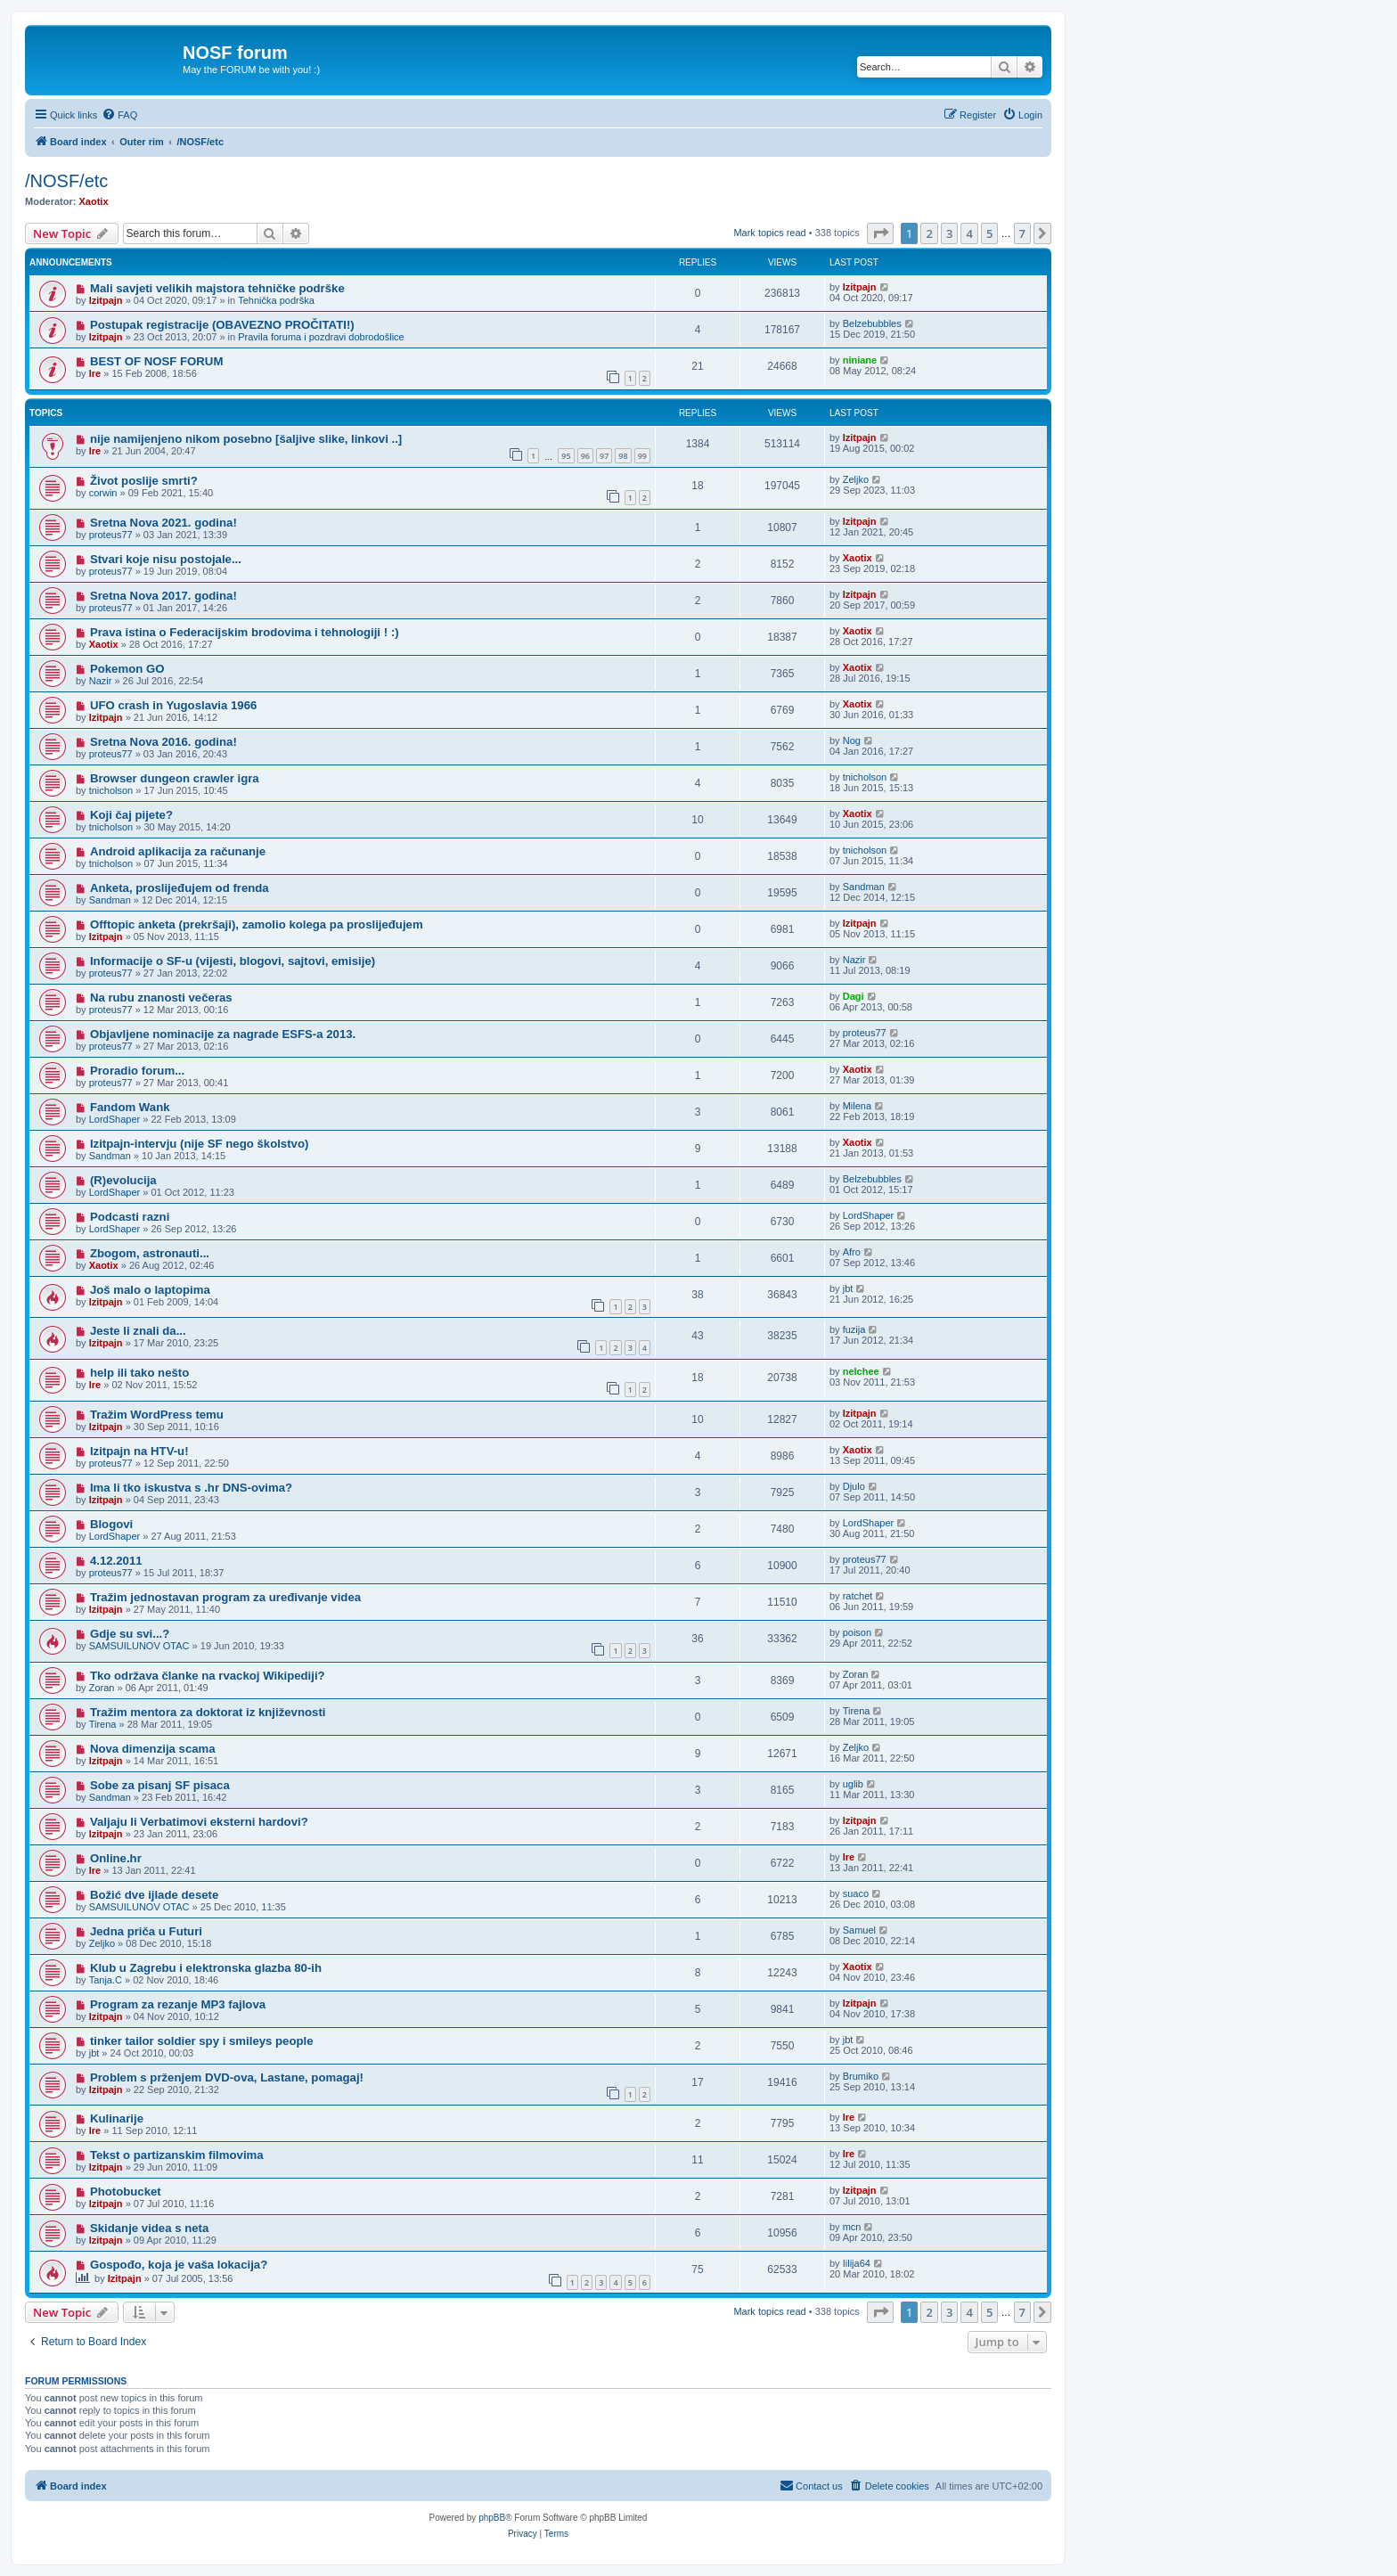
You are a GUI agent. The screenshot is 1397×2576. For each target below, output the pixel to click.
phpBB (491, 2518)
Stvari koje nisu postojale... (165, 559)
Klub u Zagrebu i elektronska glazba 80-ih (206, 1968)
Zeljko (856, 479)
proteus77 (111, 534)
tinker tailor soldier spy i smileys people (202, 2041)
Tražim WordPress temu (157, 1414)
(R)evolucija (123, 1180)
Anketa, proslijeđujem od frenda (179, 888)
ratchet (858, 1596)
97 (604, 456)
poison (857, 1632)
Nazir (100, 680)
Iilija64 (856, 2263)
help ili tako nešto (139, 1372)
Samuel (859, 1930)
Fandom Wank (130, 1107)
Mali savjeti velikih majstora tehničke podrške (217, 288)
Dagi (853, 996)
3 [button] (949, 233)
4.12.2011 (116, 1560)
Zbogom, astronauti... (149, 1253)
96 (585, 456)
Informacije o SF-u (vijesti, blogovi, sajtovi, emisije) (232, 961)
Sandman (110, 900)
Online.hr (116, 1858)
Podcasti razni (129, 1216)
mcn (852, 2226)
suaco (856, 1893)
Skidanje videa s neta (149, 2228)
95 (565, 456)
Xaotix (94, 201)
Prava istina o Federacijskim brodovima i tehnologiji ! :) (244, 632)
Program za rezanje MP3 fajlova (178, 2004)
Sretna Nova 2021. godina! (163, 522)
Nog (852, 740)
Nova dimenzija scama (153, 1748)
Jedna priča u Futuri (146, 1931)
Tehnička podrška (276, 300)
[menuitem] (119, 115)
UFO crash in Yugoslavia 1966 (173, 705)
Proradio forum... (137, 1070)
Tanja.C (105, 1980)
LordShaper (115, 1119)
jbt (848, 1288)
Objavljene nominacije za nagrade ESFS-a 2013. (222, 1034)
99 (642, 456)
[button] (880, 233)
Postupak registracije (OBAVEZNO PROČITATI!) (222, 324)
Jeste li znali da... (138, 1330)
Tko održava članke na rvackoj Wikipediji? (207, 1675)
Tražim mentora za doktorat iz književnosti (208, 1712)
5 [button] (989, 233)
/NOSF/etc (66, 181)
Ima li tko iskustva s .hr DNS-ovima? (191, 1487)
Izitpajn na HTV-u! (139, 1451)
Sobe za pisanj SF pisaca (160, 1785)
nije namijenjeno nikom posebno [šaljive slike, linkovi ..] (246, 439)
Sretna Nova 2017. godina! (163, 595)
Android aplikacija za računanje (178, 851)
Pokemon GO (127, 668)
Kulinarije (116, 2118)
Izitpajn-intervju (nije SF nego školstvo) (199, 1143)
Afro (852, 1252)
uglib (853, 1784)
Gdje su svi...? (129, 1633)
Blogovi (111, 1524)
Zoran (102, 1687)
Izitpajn (106, 300)
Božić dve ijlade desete (154, 1894)
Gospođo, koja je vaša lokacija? (178, 2264)
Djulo (854, 1486)
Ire (95, 373)
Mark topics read (769, 232)
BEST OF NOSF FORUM (156, 361)
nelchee (861, 1371)
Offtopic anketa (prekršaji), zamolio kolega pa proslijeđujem (256, 924)
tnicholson (111, 790)
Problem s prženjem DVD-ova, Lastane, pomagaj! (227, 2077)
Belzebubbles (872, 323)
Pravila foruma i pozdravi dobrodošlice (321, 336)
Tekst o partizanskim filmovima (177, 2155)
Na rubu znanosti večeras (161, 997)
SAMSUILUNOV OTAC (139, 1645)
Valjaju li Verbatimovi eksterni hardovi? (199, 1821)
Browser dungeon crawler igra (174, 778)
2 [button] (929, 233)
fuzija (854, 1329)
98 (622, 456)
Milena (857, 1105)
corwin (103, 492)
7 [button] (1022, 233)
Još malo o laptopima (150, 1289)
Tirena (103, 1724)
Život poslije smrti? (144, 480)
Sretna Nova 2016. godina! (163, 741)
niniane (860, 360)
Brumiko (860, 2076)
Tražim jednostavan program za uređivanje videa (225, 1597)
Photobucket (125, 2191)
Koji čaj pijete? (131, 815)
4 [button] (969, 233)
